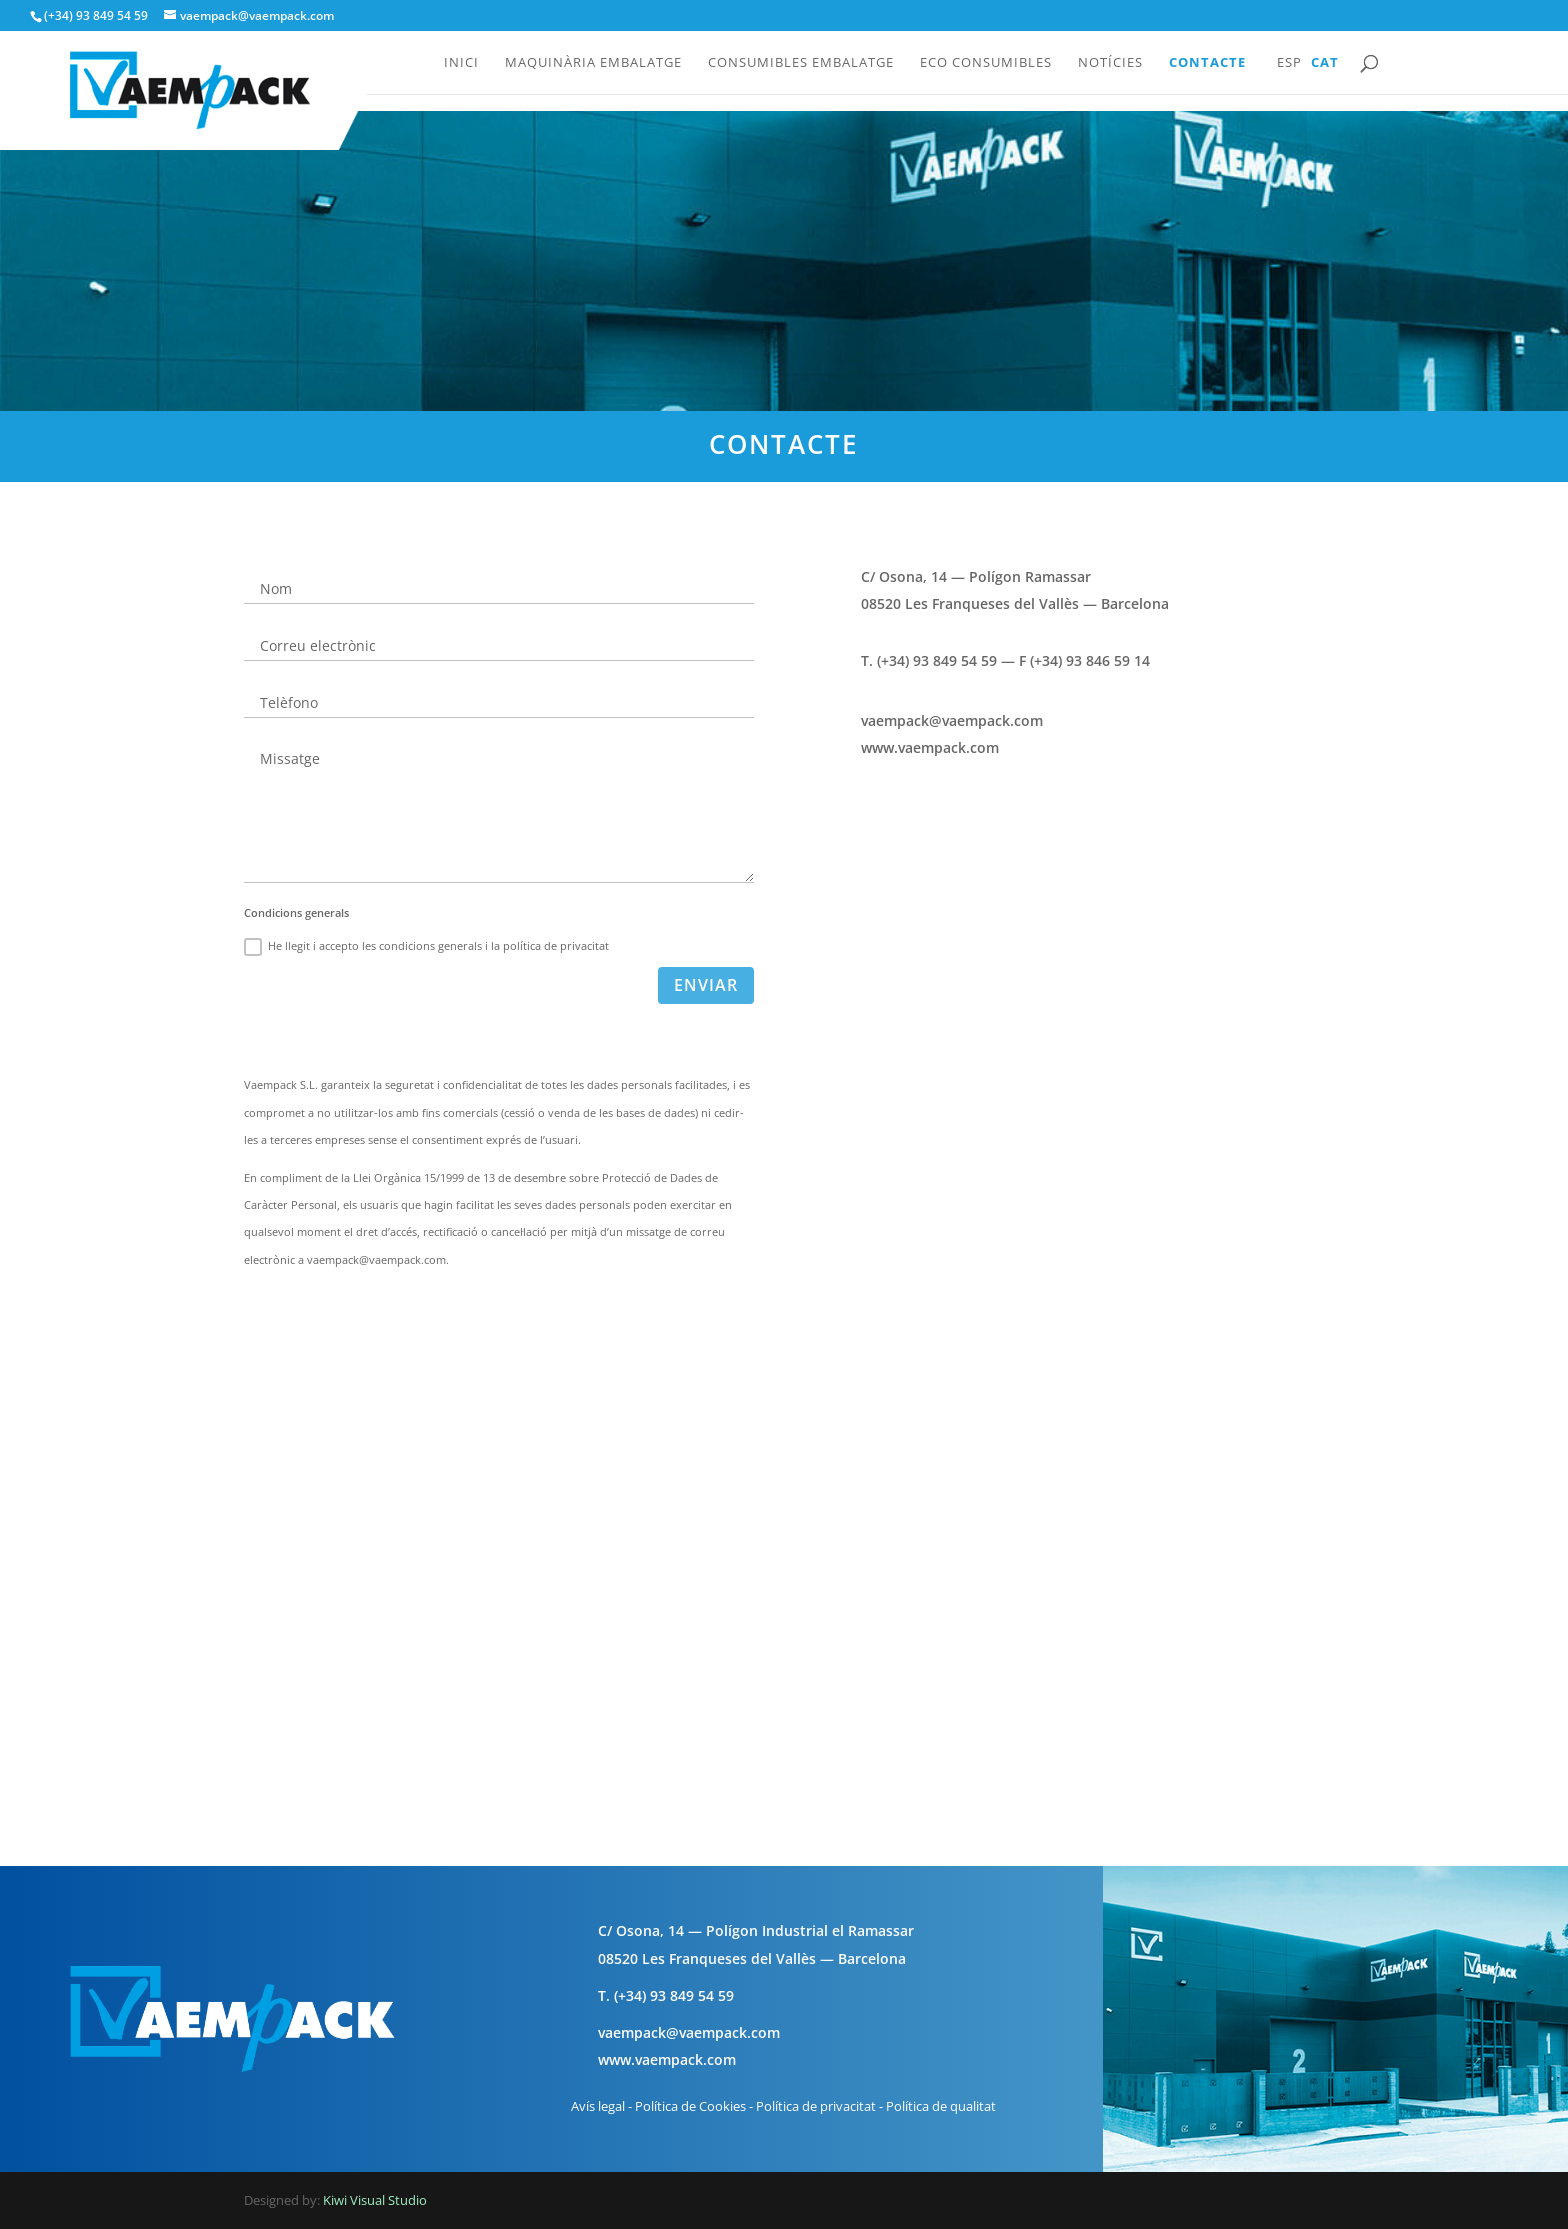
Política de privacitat (816, 2106)
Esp (1289, 63)
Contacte (1207, 63)
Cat (1325, 63)
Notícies (1110, 63)
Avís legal (598, 2106)
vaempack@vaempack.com (952, 720)
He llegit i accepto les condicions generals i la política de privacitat (426, 947)
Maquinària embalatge (593, 63)
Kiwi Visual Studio (375, 2200)
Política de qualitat (941, 2106)
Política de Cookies (690, 2106)
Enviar (706, 985)
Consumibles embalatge (801, 63)
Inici (461, 63)
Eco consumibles (986, 63)
